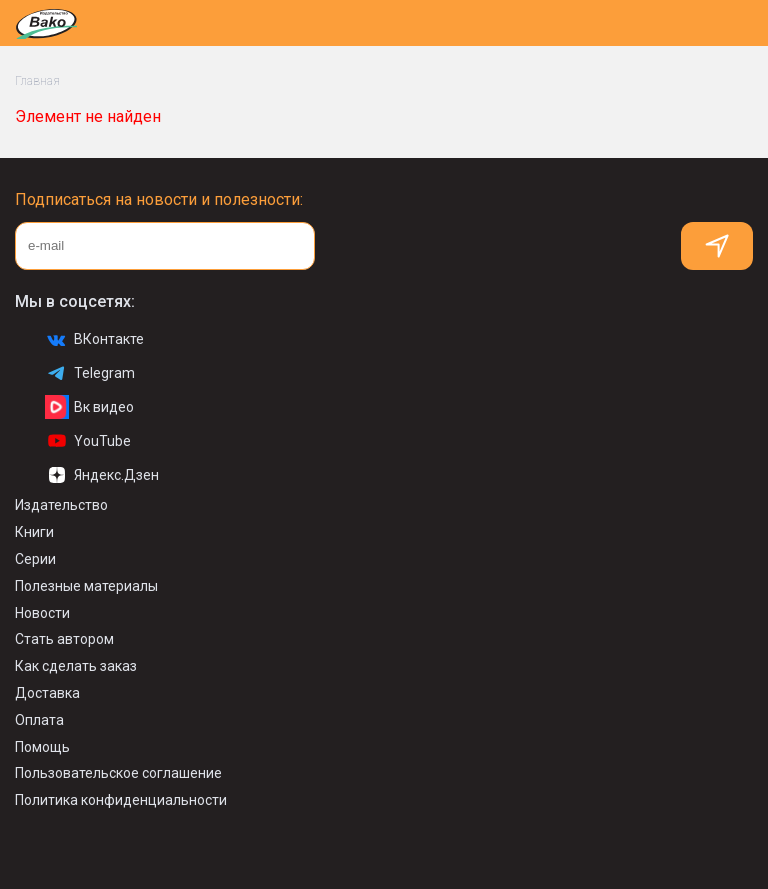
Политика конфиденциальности (121, 800)
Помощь (42, 747)
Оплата (39, 720)
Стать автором (64, 639)
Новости (42, 613)
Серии (35, 559)
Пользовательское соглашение (118, 773)
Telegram (90, 373)
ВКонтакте (94, 339)
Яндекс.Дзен (102, 475)
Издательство (61, 505)
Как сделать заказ (76, 666)
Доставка (47, 693)
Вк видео (89, 407)
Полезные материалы (86, 586)
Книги (34, 532)
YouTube (88, 441)
